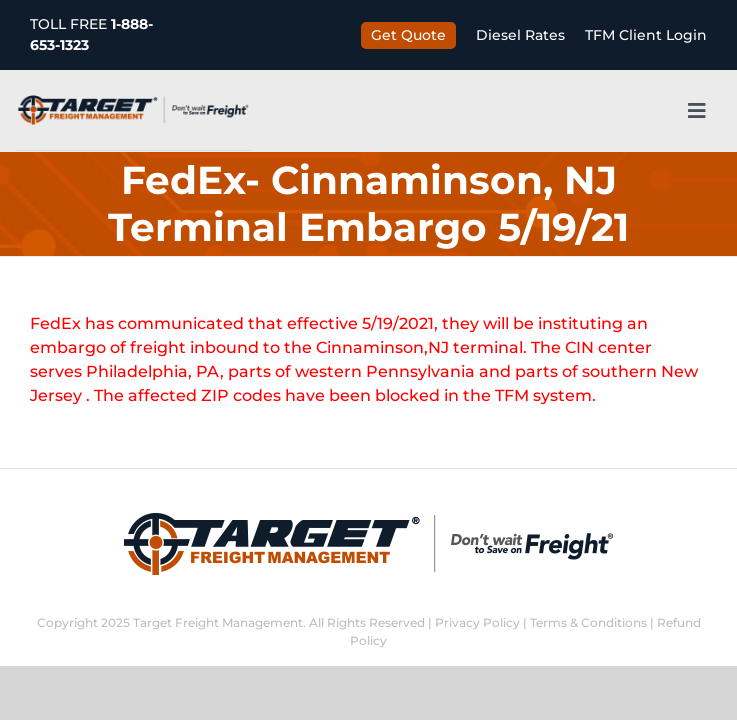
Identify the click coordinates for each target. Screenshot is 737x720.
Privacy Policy (477, 622)
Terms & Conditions (588, 622)
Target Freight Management (218, 622)
